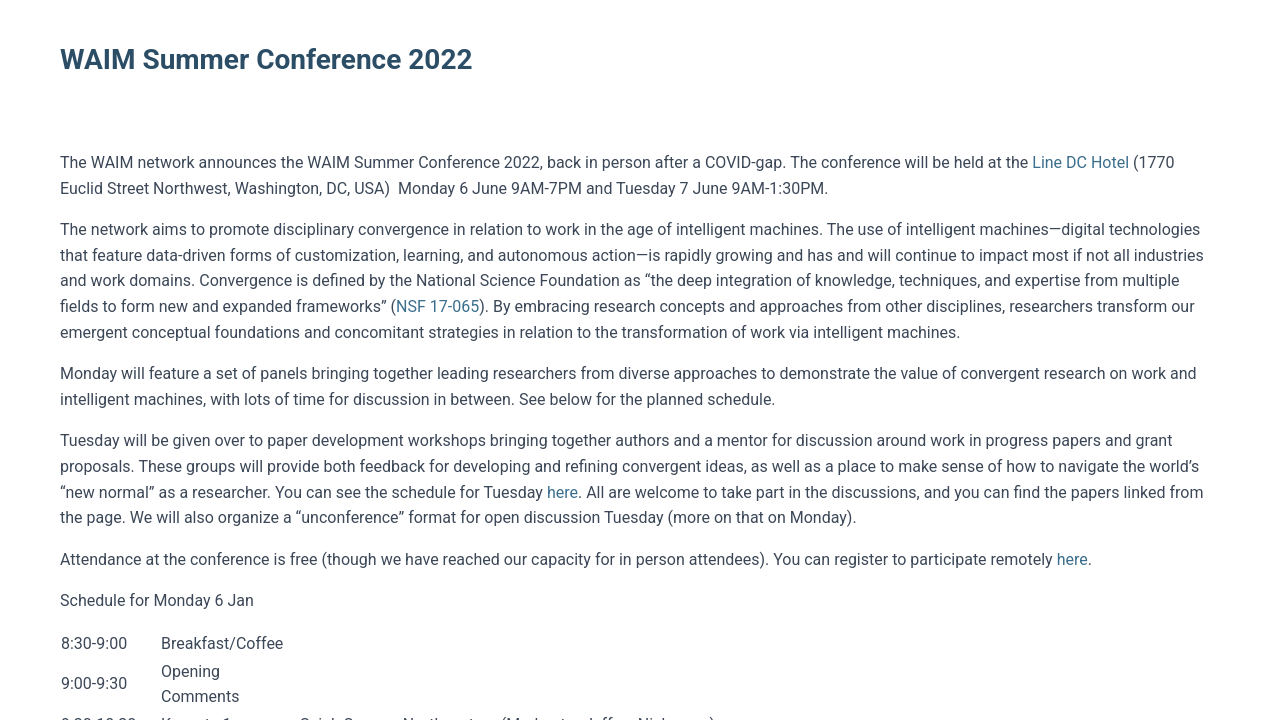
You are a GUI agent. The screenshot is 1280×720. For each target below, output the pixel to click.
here (562, 492)
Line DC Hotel (1080, 162)
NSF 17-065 (437, 306)
